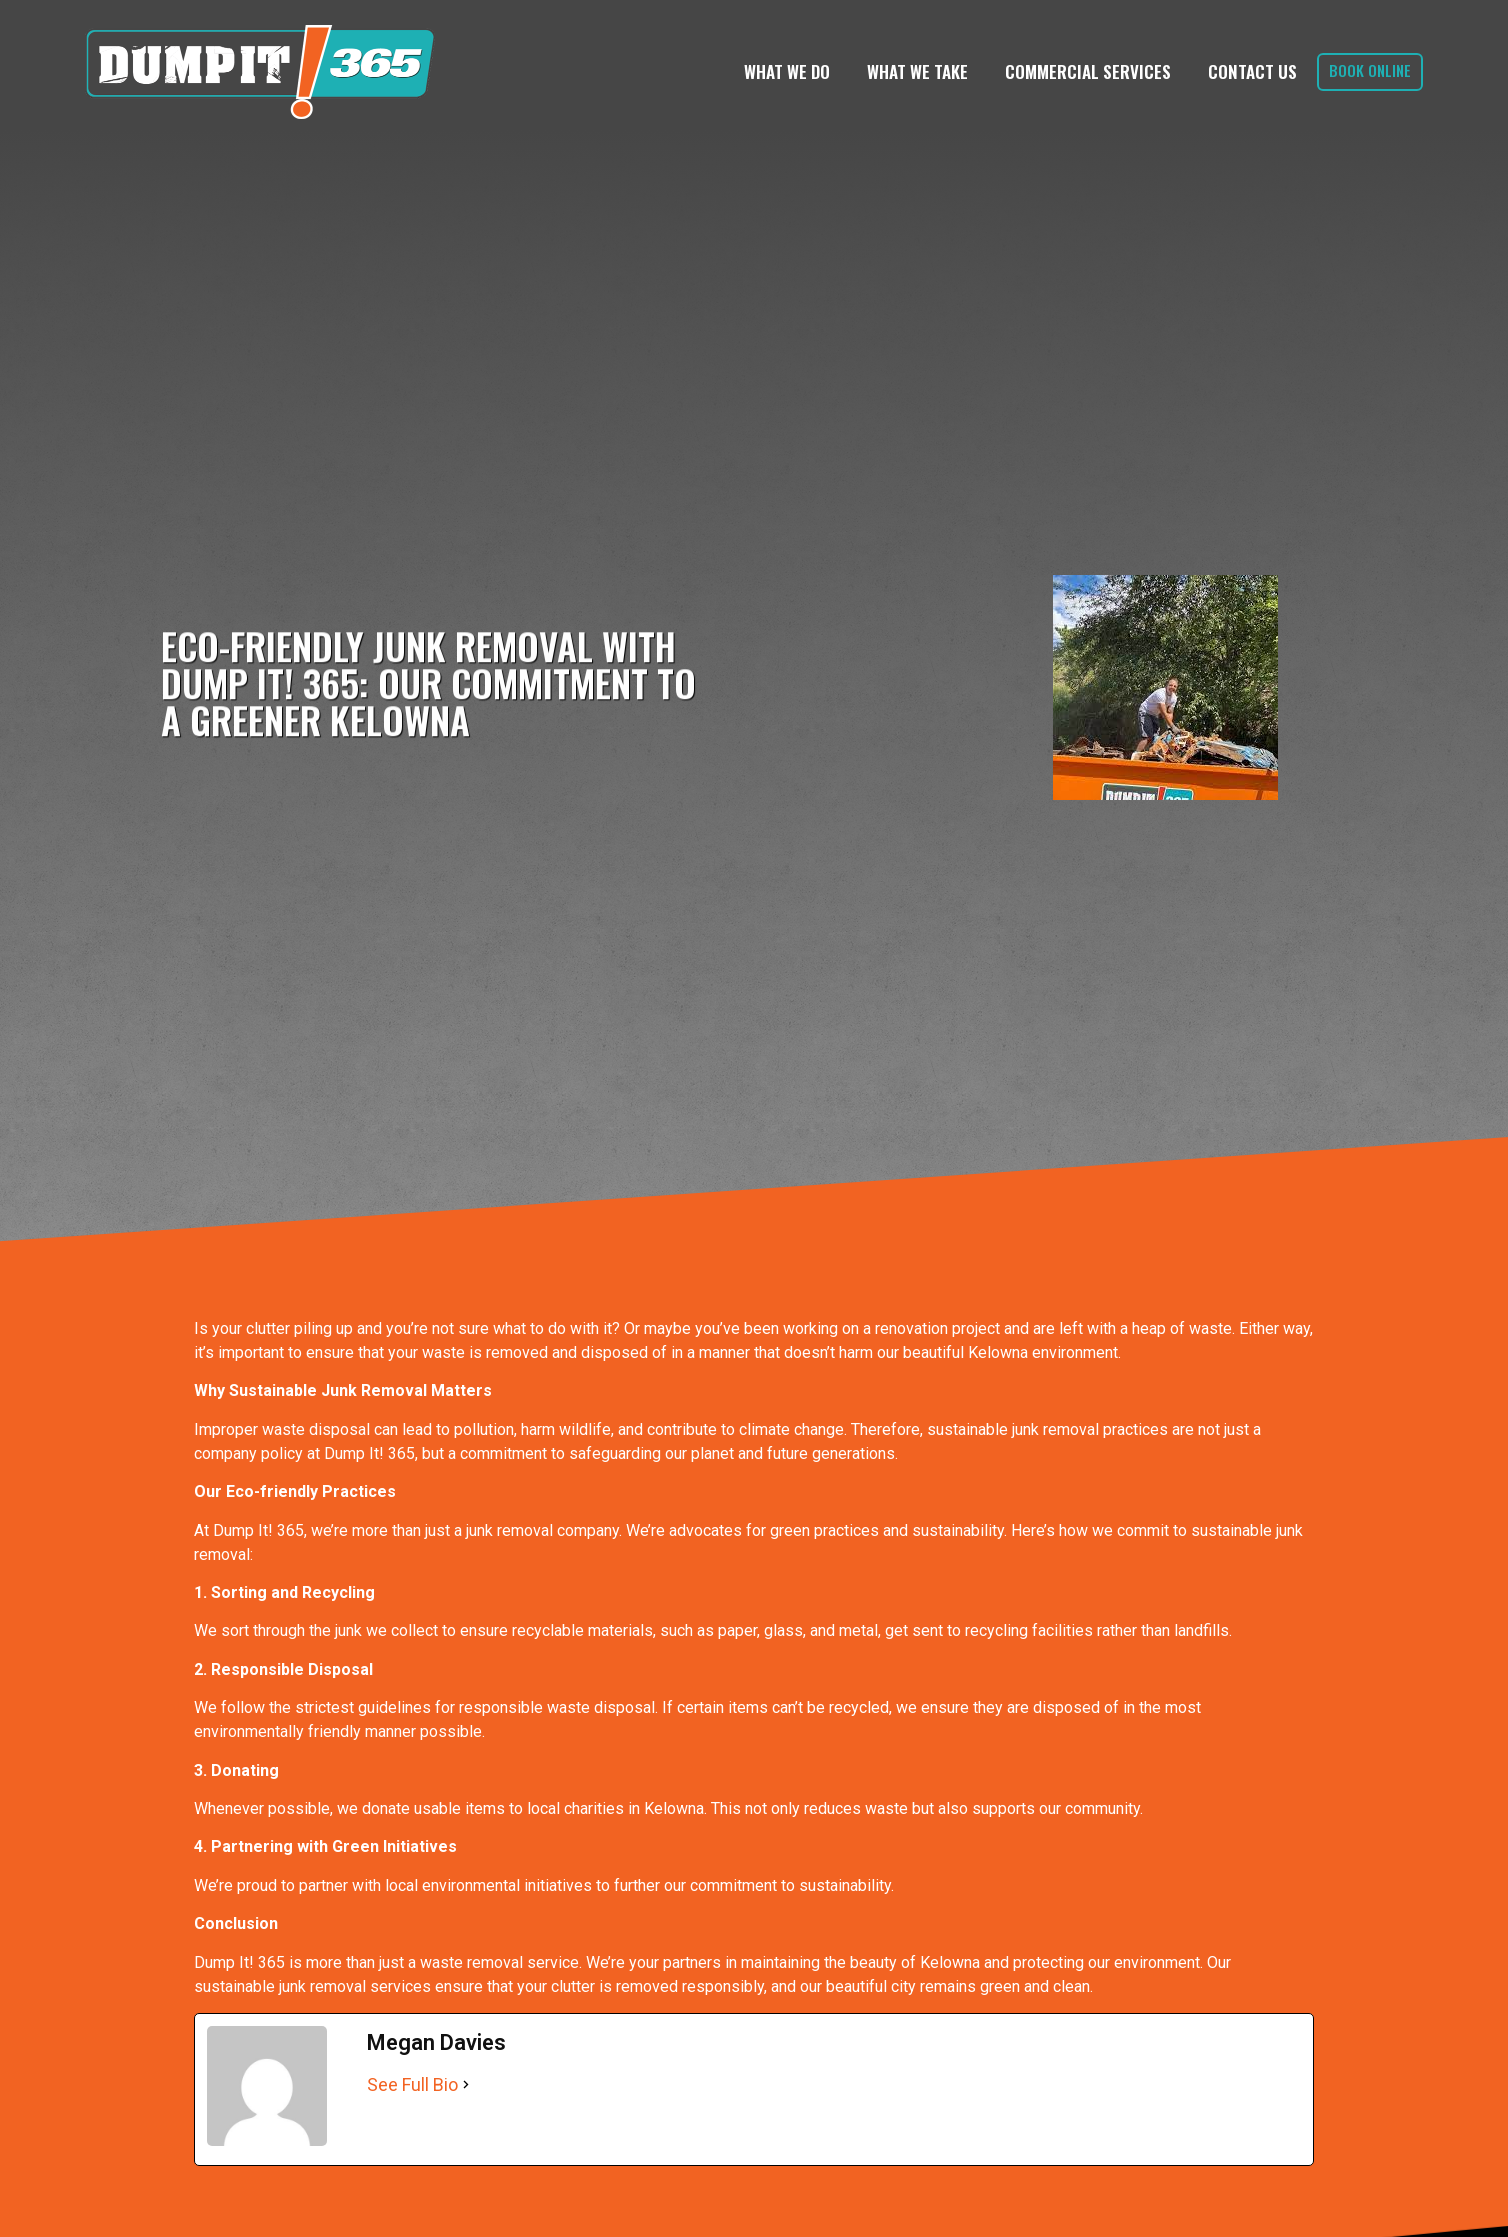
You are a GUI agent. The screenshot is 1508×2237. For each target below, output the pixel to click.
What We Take (917, 71)
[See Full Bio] (466, 2084)
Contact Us (1252, 71)
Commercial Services (1088, 71)
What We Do (787, 71)
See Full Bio (412, 2084)
